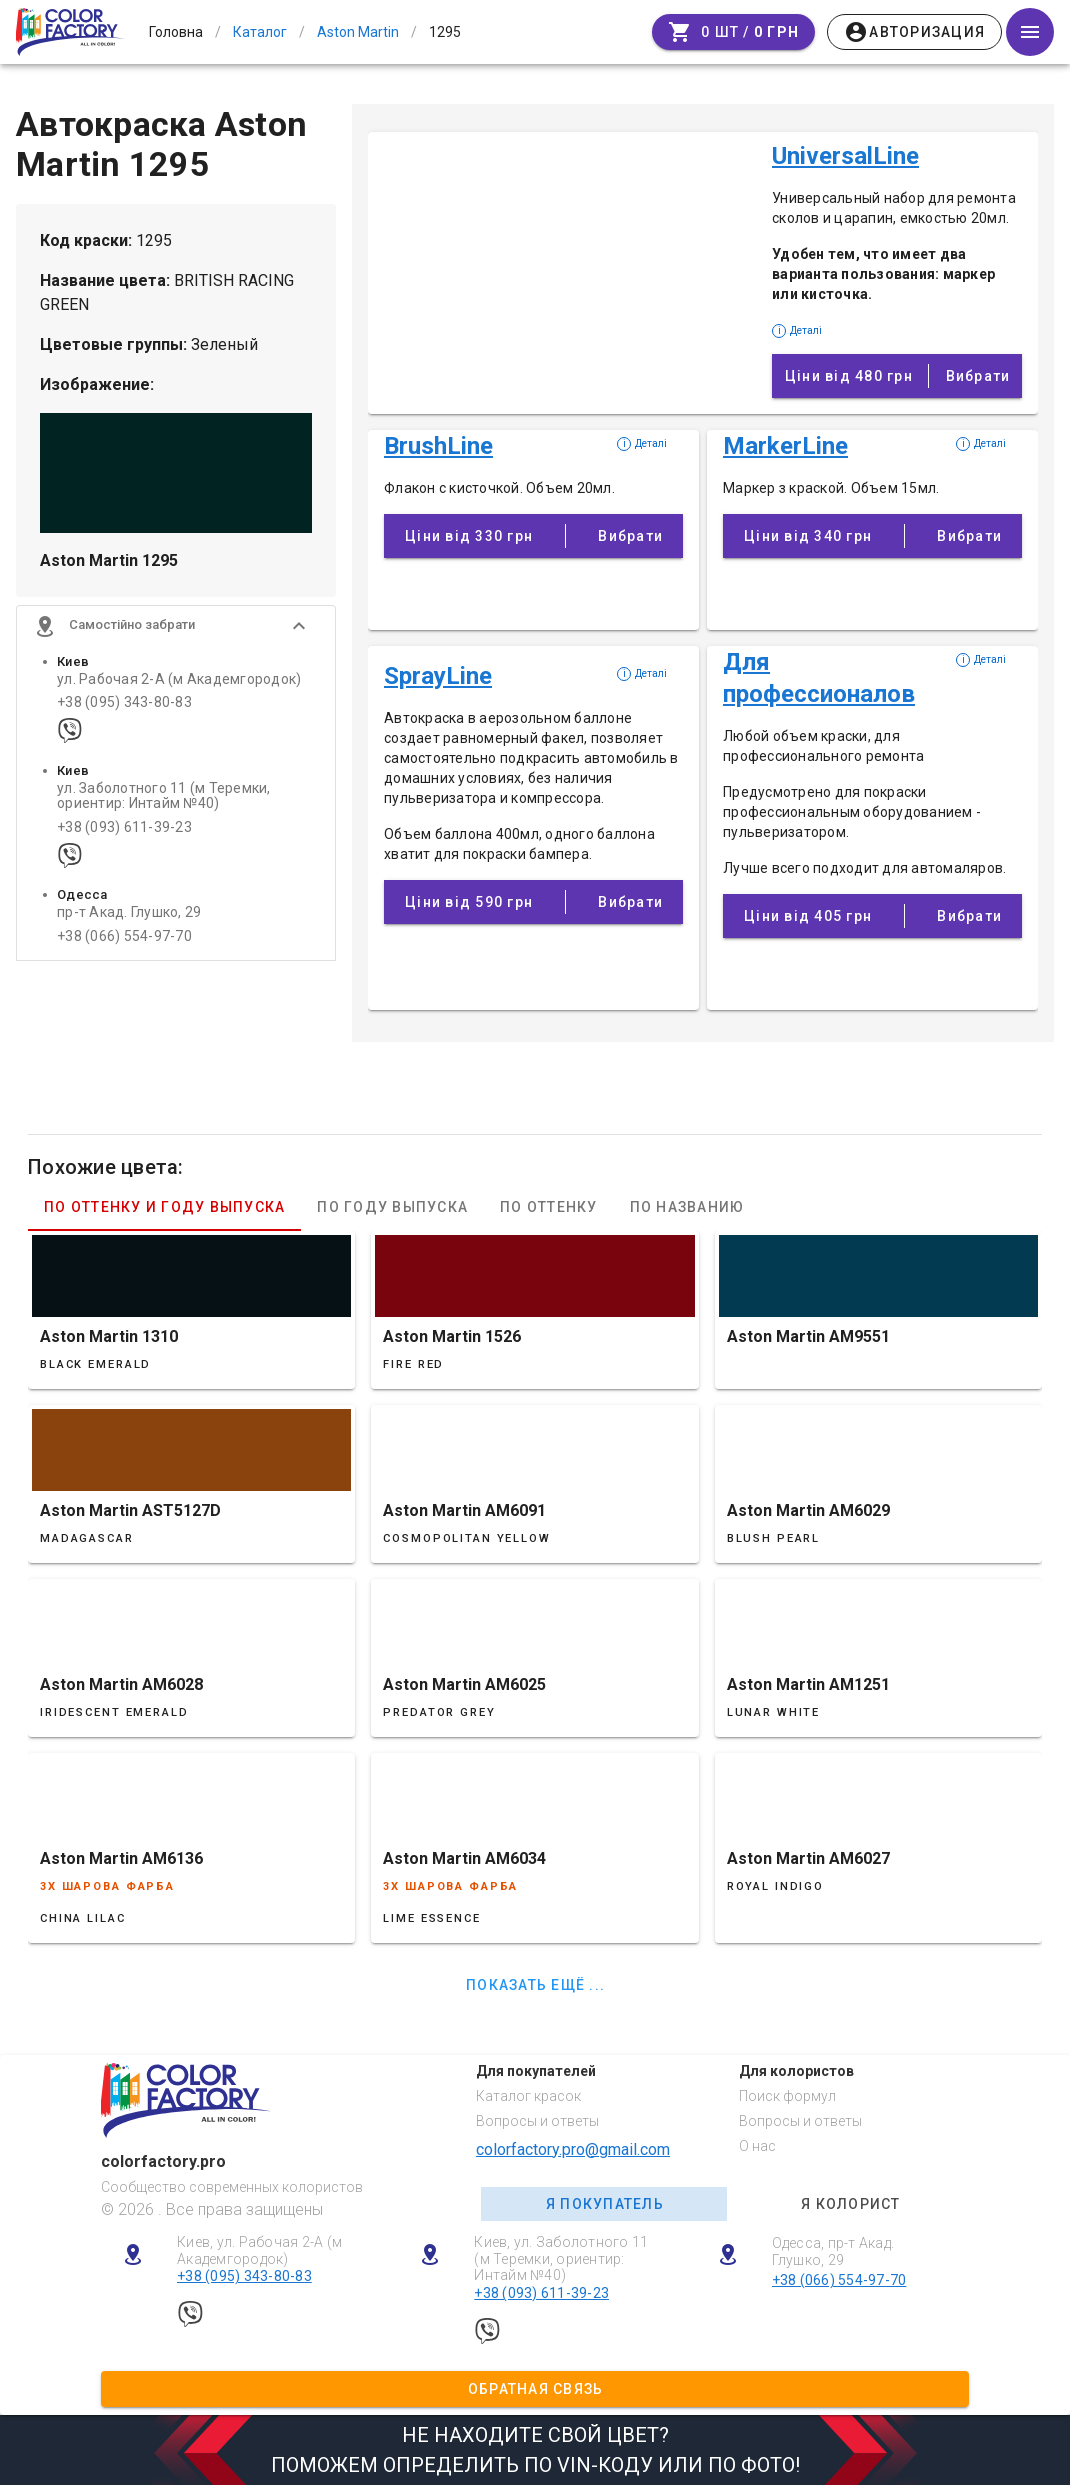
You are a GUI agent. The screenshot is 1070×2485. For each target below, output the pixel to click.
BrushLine (438, 446)
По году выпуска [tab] (392, 1207)
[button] (176, 629)
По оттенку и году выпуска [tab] (164, 1207)
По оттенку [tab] (549, 1207)
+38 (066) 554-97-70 (124, 939)
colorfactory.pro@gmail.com (573, 2149)
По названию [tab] (687, 1207)
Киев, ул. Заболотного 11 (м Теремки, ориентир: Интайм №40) (561, 2259)
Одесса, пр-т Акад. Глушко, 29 (833, 2251)
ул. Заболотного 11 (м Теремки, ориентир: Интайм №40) (164, 799)
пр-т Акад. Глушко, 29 (129, 916)
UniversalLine (845, 156)
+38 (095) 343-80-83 (124, 705)
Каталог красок (528, 2096)
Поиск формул (787, 2096)
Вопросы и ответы (537, 2121)
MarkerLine (785, 446)
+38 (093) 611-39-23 (124, 830)
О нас (757, 2146)
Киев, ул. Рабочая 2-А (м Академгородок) (259, 2250)
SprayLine (438, 676)
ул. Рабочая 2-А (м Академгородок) (179, 682)
